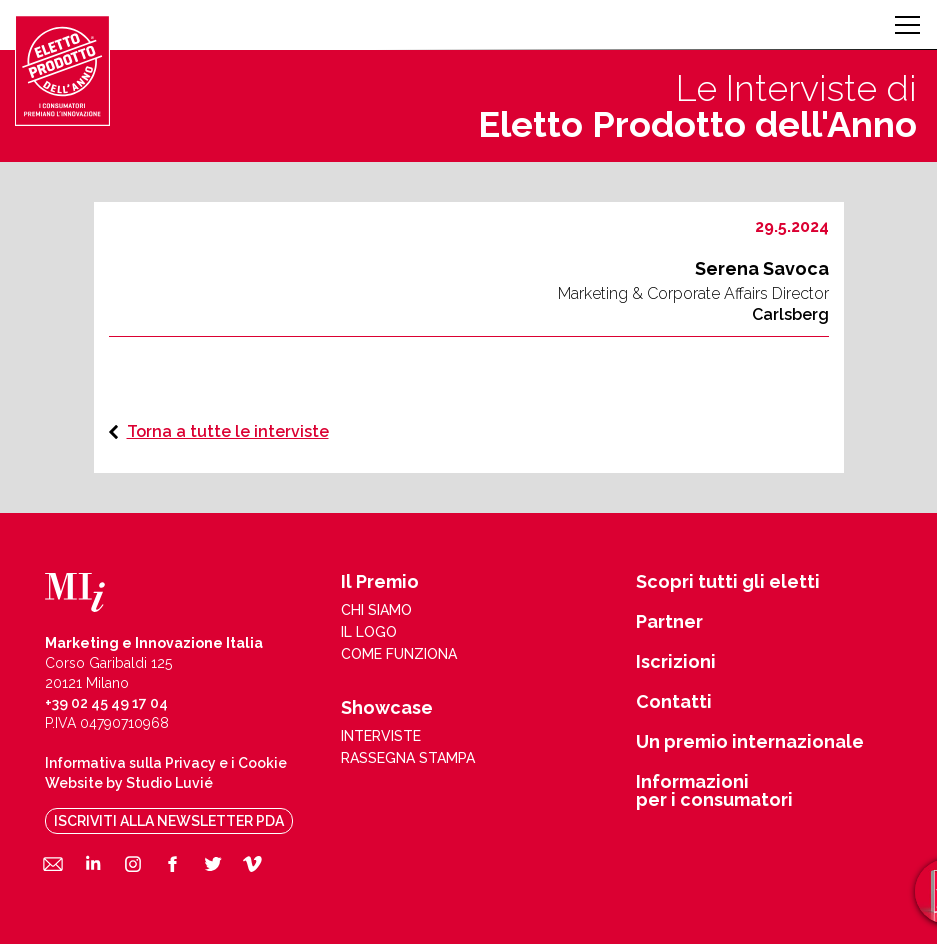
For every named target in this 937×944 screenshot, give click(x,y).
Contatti (674, 702)
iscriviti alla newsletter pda (169, 821)
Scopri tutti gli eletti (728, 582)
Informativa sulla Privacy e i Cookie (166, 763)
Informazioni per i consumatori (714, 791)
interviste (381, 736)
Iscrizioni (676, 662)
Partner (669, 622)
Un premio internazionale (750, 742)
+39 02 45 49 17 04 (106, 703)
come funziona (399, 654)
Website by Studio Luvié (129, 783)
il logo (369, 632)
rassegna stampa (408, 758)
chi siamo (376, 610)
